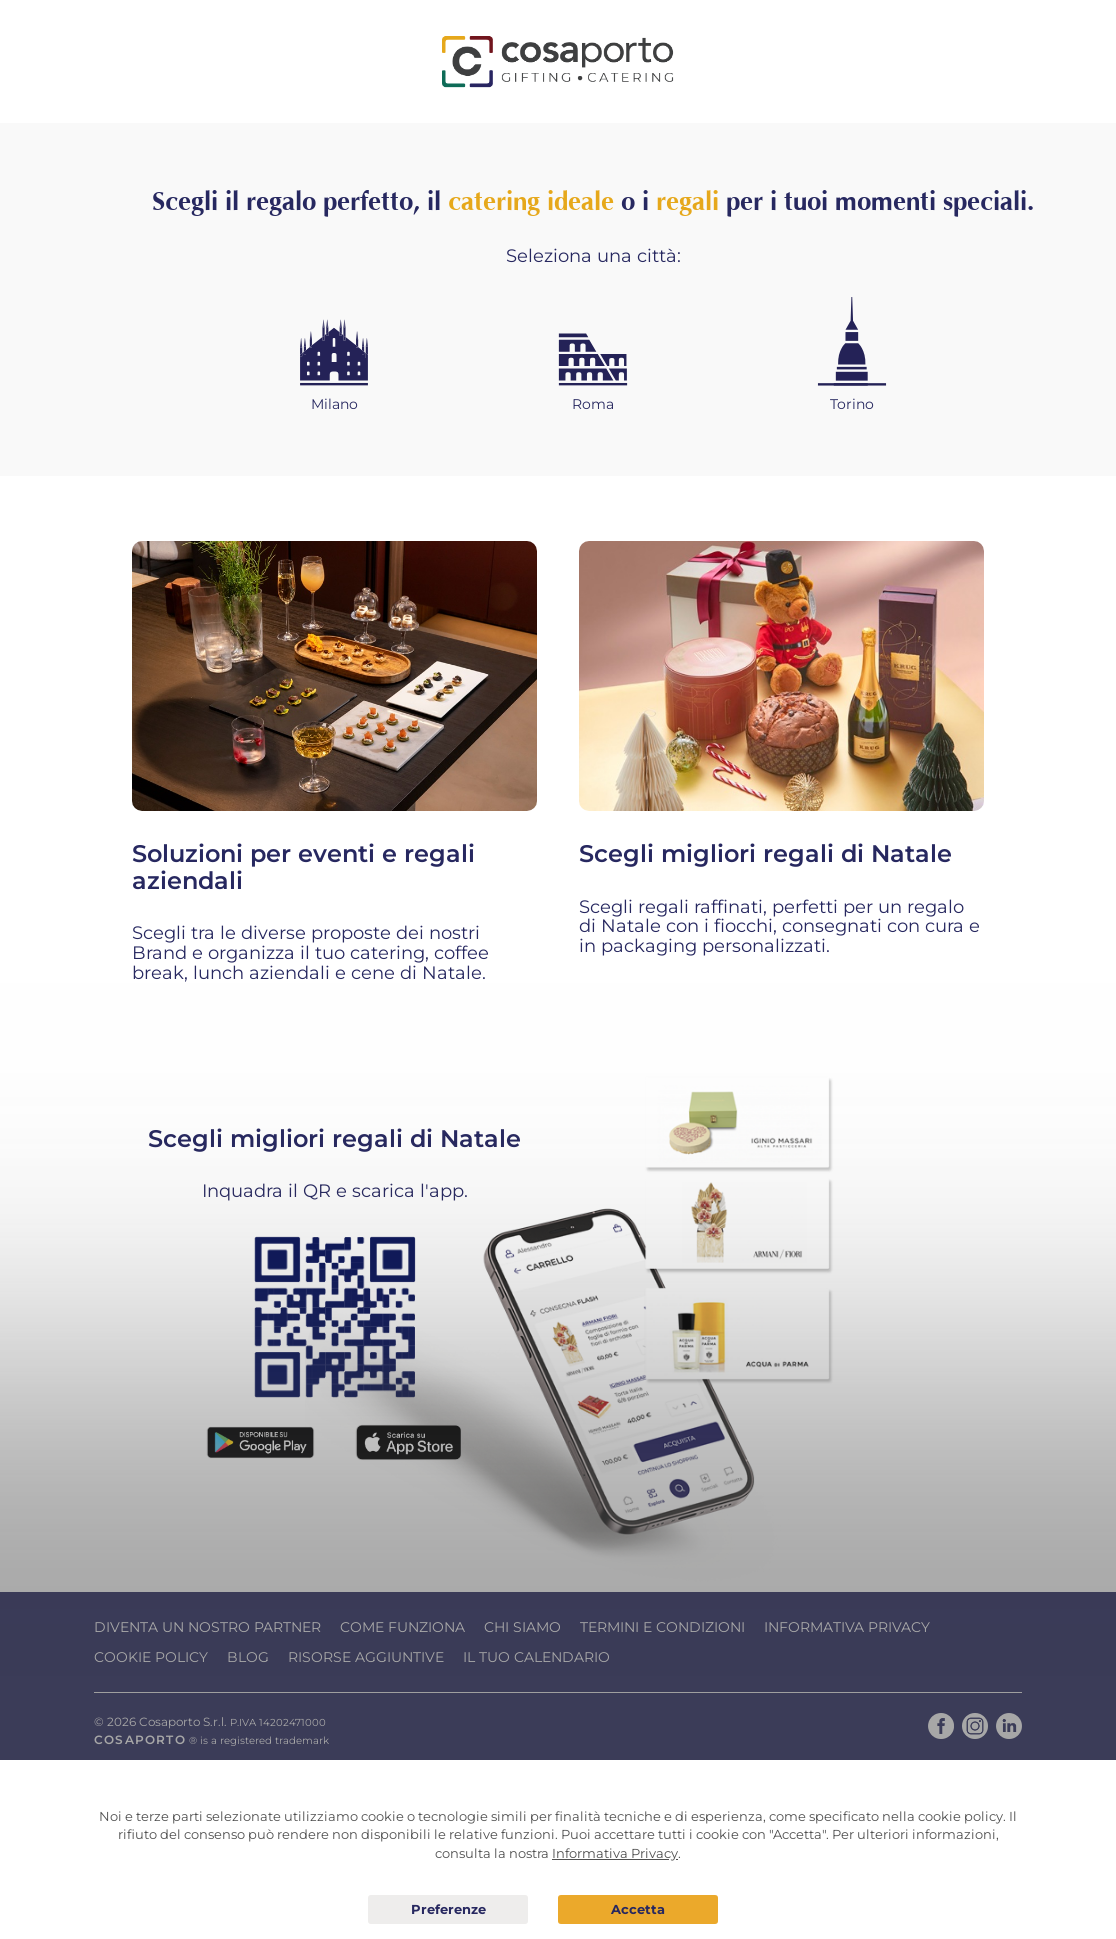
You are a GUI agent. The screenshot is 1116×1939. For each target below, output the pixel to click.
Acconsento (638, 1909)
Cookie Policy (151, 1657)
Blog (248, 1657)
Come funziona (402, 1627)
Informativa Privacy (847, 1627)
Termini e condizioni (662, 1627)
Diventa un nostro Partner (207, 1627)
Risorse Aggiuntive (366, 1657)
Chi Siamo (522, 1627)
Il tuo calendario (536, 1657)
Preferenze (448, 1910)
